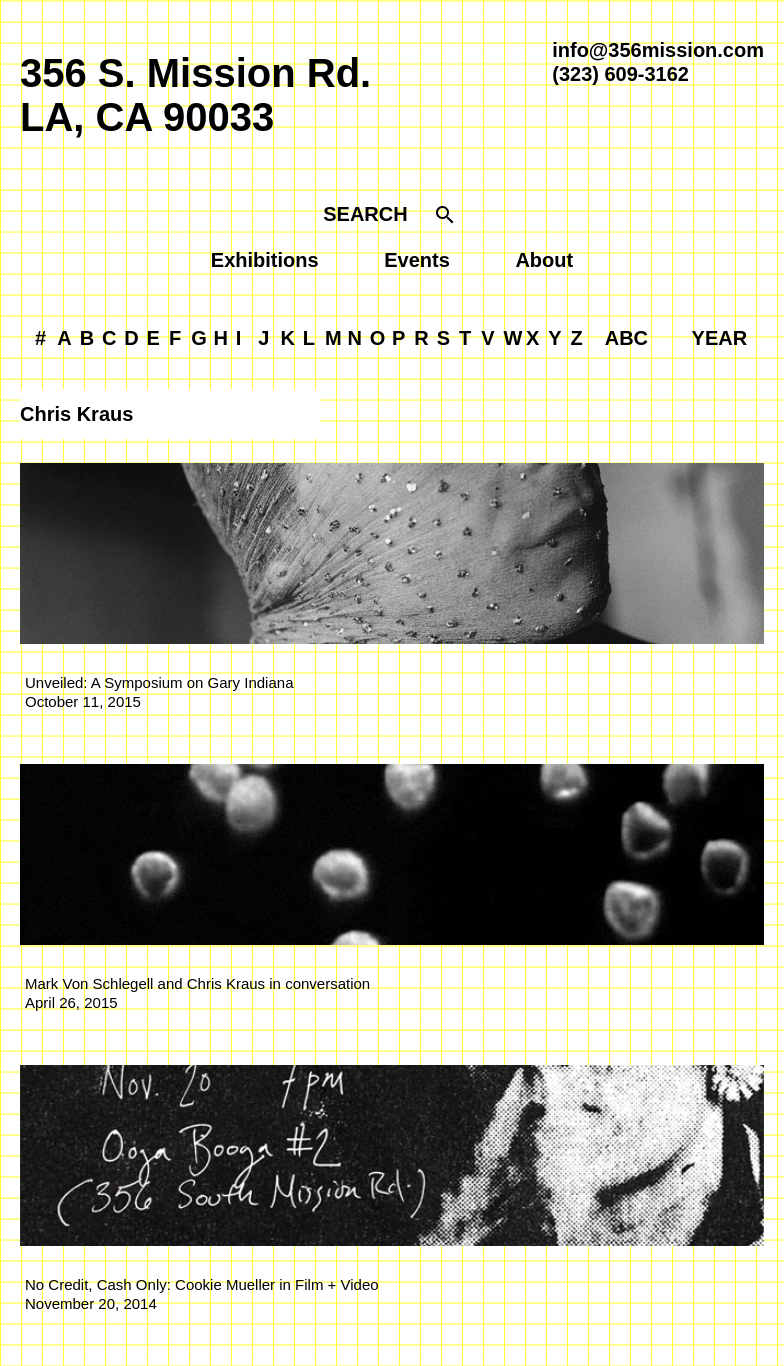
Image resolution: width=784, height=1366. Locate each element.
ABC (626, 338)
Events (417, 260)
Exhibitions (265, 260)
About (544, 260)
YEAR (720, 338)
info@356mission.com (658, 50)
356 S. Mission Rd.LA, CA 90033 (195, 95)
